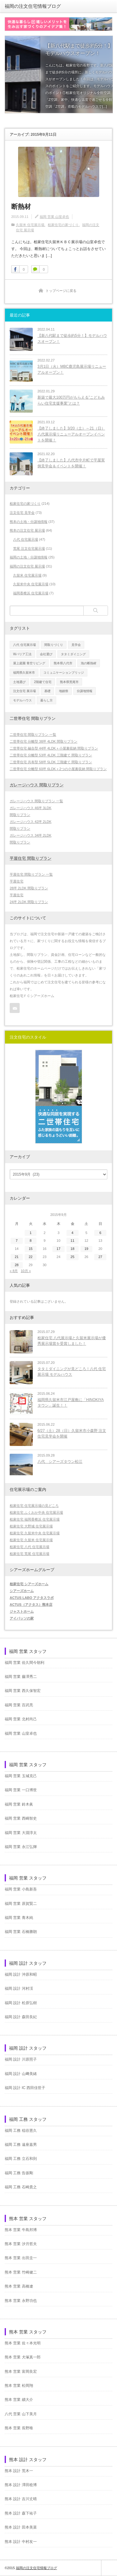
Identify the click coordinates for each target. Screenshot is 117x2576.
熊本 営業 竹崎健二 (21, 2272)
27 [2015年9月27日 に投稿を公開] (100, 1257)
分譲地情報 (84, 691)
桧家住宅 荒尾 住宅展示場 (29, 1554)
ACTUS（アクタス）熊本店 (31, 1604)
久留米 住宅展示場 (30, 225)
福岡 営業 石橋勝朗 (21, 1932)
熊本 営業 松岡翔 (19, 2385)
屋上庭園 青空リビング (29, 663)
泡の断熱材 (88, 663)
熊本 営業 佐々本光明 (23, 2343)
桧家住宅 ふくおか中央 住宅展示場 (36, 1512)
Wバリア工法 (22, 654)
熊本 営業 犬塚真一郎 (23, 2357)
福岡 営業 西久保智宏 (23, 1691)
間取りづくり (53, 644)
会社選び (46, 654)
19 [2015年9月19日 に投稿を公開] (86, 1249)
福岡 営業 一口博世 (21, 1790)
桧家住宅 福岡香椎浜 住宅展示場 (35, 1519)
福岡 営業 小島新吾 (21, 1889)
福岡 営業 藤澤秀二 (21, 1676)
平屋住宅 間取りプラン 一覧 (31, 874)
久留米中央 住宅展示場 (30, 584)
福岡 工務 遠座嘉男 (21, 2144)
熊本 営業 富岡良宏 (21, 2371)
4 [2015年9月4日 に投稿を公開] (72, 1233)
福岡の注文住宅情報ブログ (33, 6)
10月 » (26, 1271)
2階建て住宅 (42, 682)
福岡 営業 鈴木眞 (19, 1804)
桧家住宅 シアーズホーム (29, 1584)
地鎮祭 (63, 691)
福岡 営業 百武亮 (19, 1705)
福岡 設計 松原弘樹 (21, 2003)
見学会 (76, 644)
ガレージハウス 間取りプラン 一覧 (36, 801)
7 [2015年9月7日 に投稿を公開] (16, 1240)
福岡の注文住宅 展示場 (27, 566)
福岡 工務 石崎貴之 (21, 2187)
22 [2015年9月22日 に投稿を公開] (30, 1257)
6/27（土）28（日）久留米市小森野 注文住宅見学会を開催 (71, 1433)
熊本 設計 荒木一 (19, 2471)
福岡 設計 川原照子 (21, 2059)
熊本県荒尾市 (69, 682)
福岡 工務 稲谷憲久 (21, 2130)
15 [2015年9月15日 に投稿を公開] (30, 1249)
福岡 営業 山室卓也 (54, 217)
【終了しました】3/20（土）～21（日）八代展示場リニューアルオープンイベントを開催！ (71, 434)
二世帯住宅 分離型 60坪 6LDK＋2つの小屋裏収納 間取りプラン (58, 769)
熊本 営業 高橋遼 (19, 2286)
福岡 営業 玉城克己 (21, 1776)
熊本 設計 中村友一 (21, 2541)
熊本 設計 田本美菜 (21, 2527)
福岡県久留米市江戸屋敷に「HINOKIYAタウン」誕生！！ (70, 1403)
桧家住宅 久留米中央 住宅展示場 (35, 1533)
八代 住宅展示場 (25, 539)
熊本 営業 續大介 (19, 2399)
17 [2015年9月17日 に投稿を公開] (58, 1249)
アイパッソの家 (22, 1618)
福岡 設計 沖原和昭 (21, 1974)
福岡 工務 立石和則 (21, 2158)
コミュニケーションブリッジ (63, 672)
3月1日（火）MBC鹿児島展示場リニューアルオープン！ (71, 369)
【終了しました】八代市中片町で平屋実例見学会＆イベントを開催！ (71, 463)
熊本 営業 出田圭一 (21, 2258)
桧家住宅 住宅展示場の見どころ (34, 1505)
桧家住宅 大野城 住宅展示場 (31, 1526)
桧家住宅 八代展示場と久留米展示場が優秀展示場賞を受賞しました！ (71, 1341)
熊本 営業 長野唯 (19, 2428)
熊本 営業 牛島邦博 (21, 2230)
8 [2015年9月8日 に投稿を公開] (31, 1240)
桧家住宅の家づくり (63, 225)
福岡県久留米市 (24, 672)
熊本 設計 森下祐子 (21, 2513)
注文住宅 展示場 (24, 691)
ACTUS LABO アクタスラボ (32, 1598)
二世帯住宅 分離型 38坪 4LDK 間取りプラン (43, 741)
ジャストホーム (22, 1611)
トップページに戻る (61, 291)
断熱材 (21, 206)
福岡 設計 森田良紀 (21, 2017)
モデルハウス (22, 700)
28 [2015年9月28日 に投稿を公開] (16, 1265)
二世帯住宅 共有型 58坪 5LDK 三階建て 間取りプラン (51, 762)
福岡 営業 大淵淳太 (21, 1833)
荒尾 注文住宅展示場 (29, 548)
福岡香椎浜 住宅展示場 (30, 593)
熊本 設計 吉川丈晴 (21, 2499)
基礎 (47, 691)
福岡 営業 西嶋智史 (21, 1818)
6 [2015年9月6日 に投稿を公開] (100, 1233)
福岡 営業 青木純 (19, 1917)
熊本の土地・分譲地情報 (28, 522)
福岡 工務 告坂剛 (19, 2173)
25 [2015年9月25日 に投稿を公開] (72, 1257)
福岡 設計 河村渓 (19, 1988)
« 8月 (14, 1271)
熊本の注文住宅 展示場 (27, 530)
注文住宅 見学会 (22, 512)
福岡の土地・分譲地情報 (28, 557)
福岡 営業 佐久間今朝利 (24, 1662)
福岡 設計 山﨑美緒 (21, 2074)
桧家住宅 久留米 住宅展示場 (31, 1540)
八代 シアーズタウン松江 (59, 1461)
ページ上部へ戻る (109, 2568)
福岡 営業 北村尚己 (21, 1719)
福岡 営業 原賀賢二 (21, 1903)
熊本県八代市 (63, 663)
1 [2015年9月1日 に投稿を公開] (31, 1233)
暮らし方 (46, 700)
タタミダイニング (73, 654)
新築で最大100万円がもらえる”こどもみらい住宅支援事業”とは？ (71, 400)
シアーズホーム (22, 1591)
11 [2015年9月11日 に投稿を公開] (72, 1240)
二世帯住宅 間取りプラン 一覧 (33, 734)
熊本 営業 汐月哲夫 (21, 2244)
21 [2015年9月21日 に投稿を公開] (16, 1257)
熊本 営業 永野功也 (21, 2300)
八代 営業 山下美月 (21, 2414)
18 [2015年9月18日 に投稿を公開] (72, 1249)
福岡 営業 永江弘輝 (21, 1847)
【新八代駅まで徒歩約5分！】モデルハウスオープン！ (72, 338)
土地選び (19, 682)
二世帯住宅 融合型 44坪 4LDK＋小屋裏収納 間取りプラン (54, 748)
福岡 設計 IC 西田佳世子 (25, 2088)
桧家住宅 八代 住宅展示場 (29, 1547)
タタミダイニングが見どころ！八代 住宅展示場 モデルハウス (71, 1372)
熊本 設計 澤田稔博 (21, 2485)
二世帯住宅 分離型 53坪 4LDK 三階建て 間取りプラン (51, 755)
